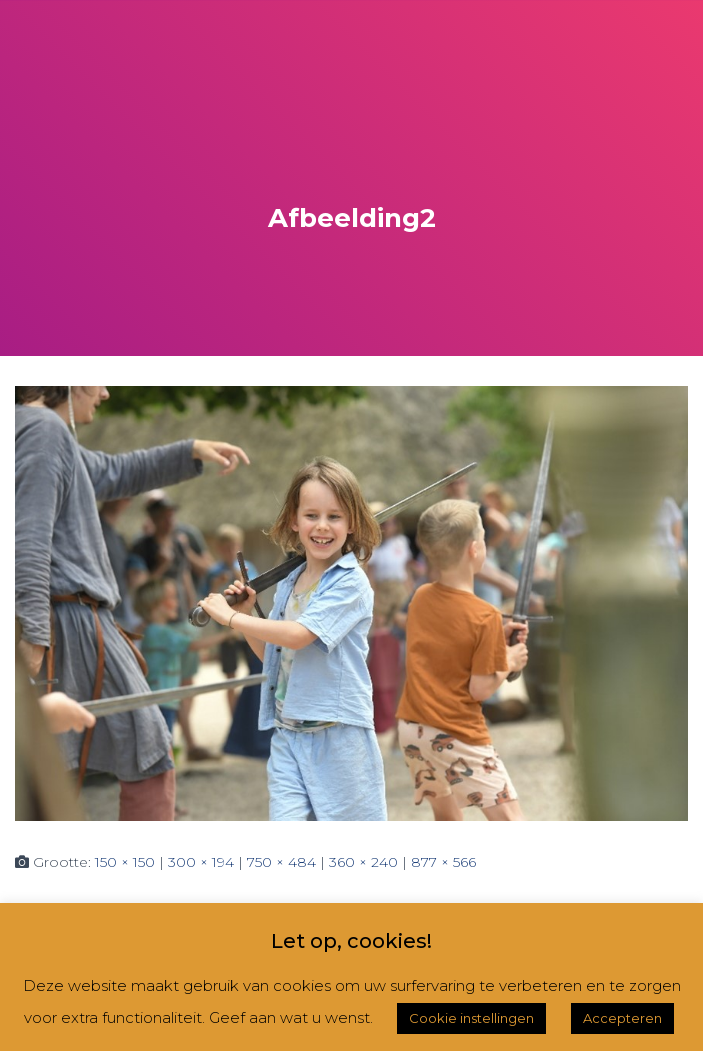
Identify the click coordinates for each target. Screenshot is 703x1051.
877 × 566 (443, 862)
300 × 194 (201, 862)
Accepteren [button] (622, 1018)
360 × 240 (363, 862)
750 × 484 (281, 862)
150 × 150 (125, 862)
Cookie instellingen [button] (471, 1018)
